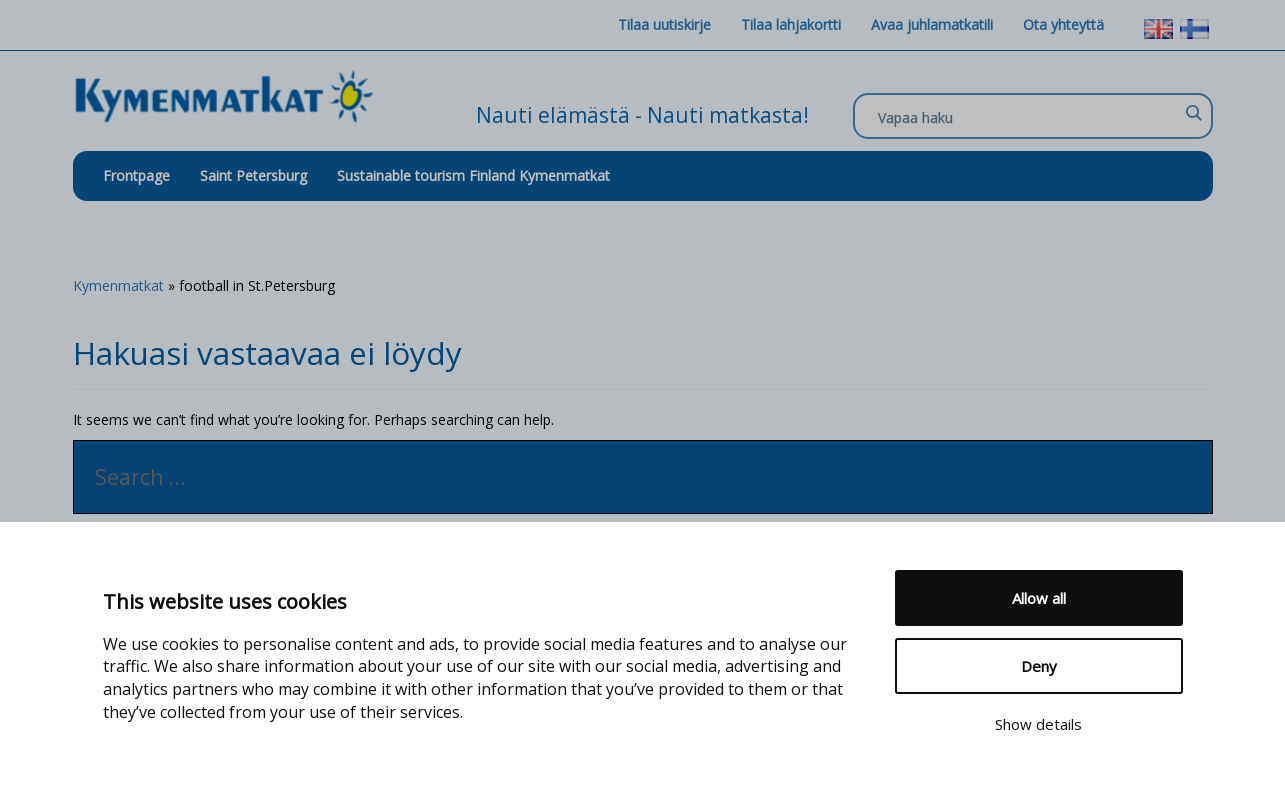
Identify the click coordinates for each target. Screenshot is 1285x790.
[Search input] (1028, 117)
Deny (1039, 666)
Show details (1038, 724)
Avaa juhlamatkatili (932, 24)
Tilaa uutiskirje (664, 24)
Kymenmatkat (118, 285)
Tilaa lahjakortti (791, 24)
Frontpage (136, 175)
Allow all (1039, 598)
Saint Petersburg (253, 175)
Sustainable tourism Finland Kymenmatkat (473, 175)
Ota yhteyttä (1063, 24)
